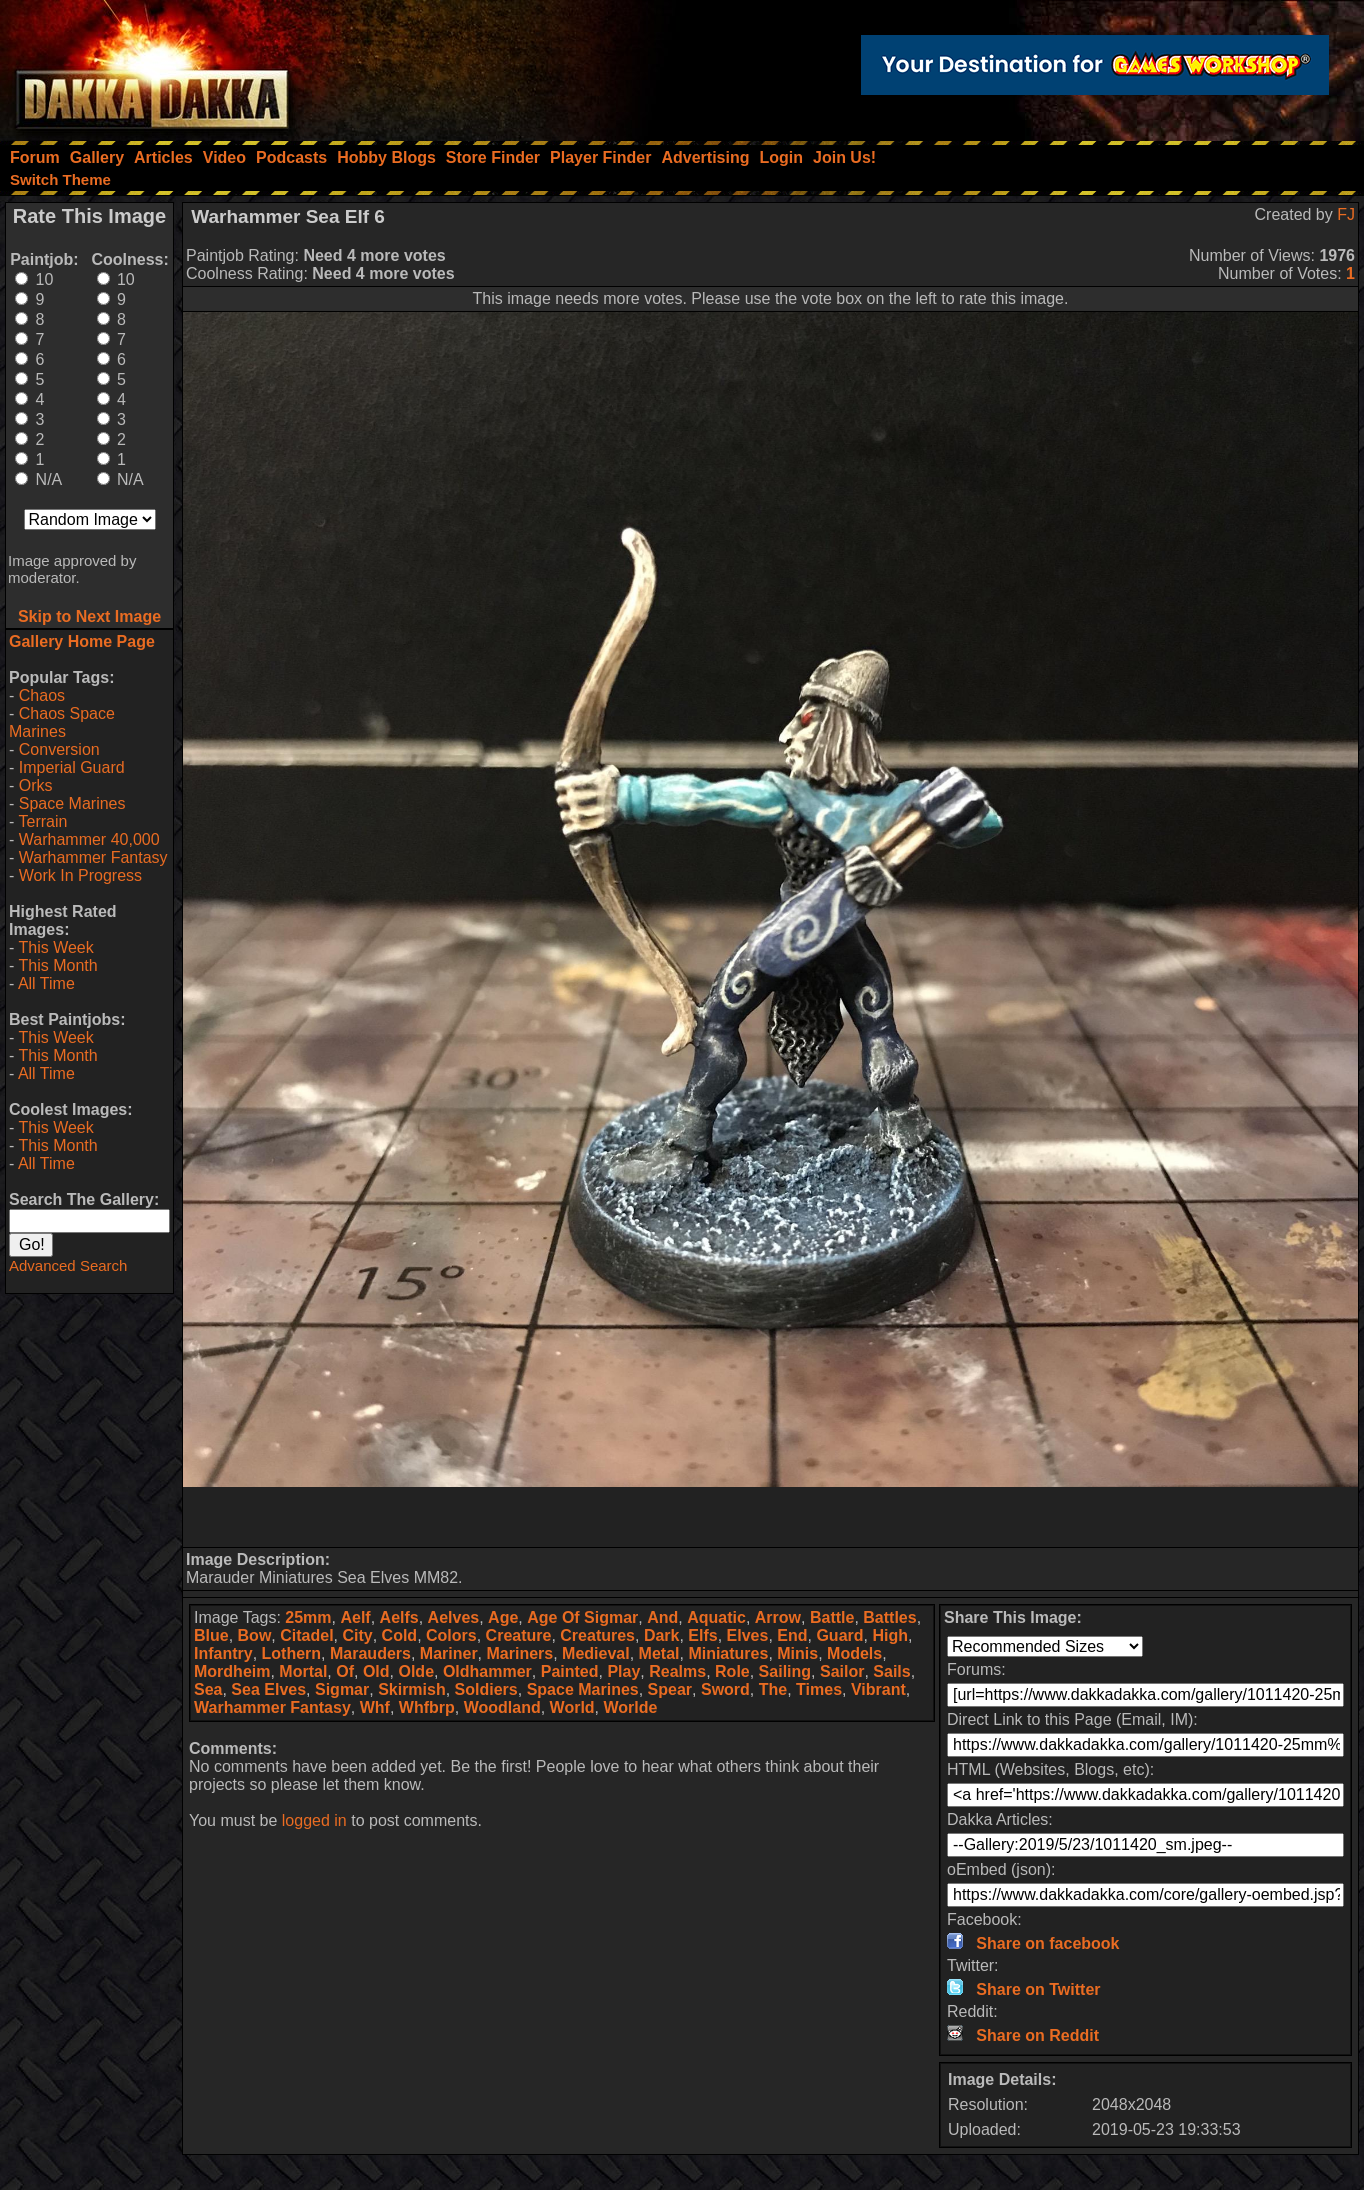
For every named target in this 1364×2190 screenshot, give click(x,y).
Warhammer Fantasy (93, 857)
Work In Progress (80, 875)
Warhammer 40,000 (89, 839)
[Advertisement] (771, 1517)
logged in (314, 1820)
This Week (55, 947)
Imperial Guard (72, 767)
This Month (57, 965)
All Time (46, 983)
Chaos (42, 695)
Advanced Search (68, 1265)
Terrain (42, 821)
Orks (36, 785)
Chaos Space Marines (62, 722)
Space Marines (72, 803)
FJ (1346, 214)
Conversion (59, 749)
